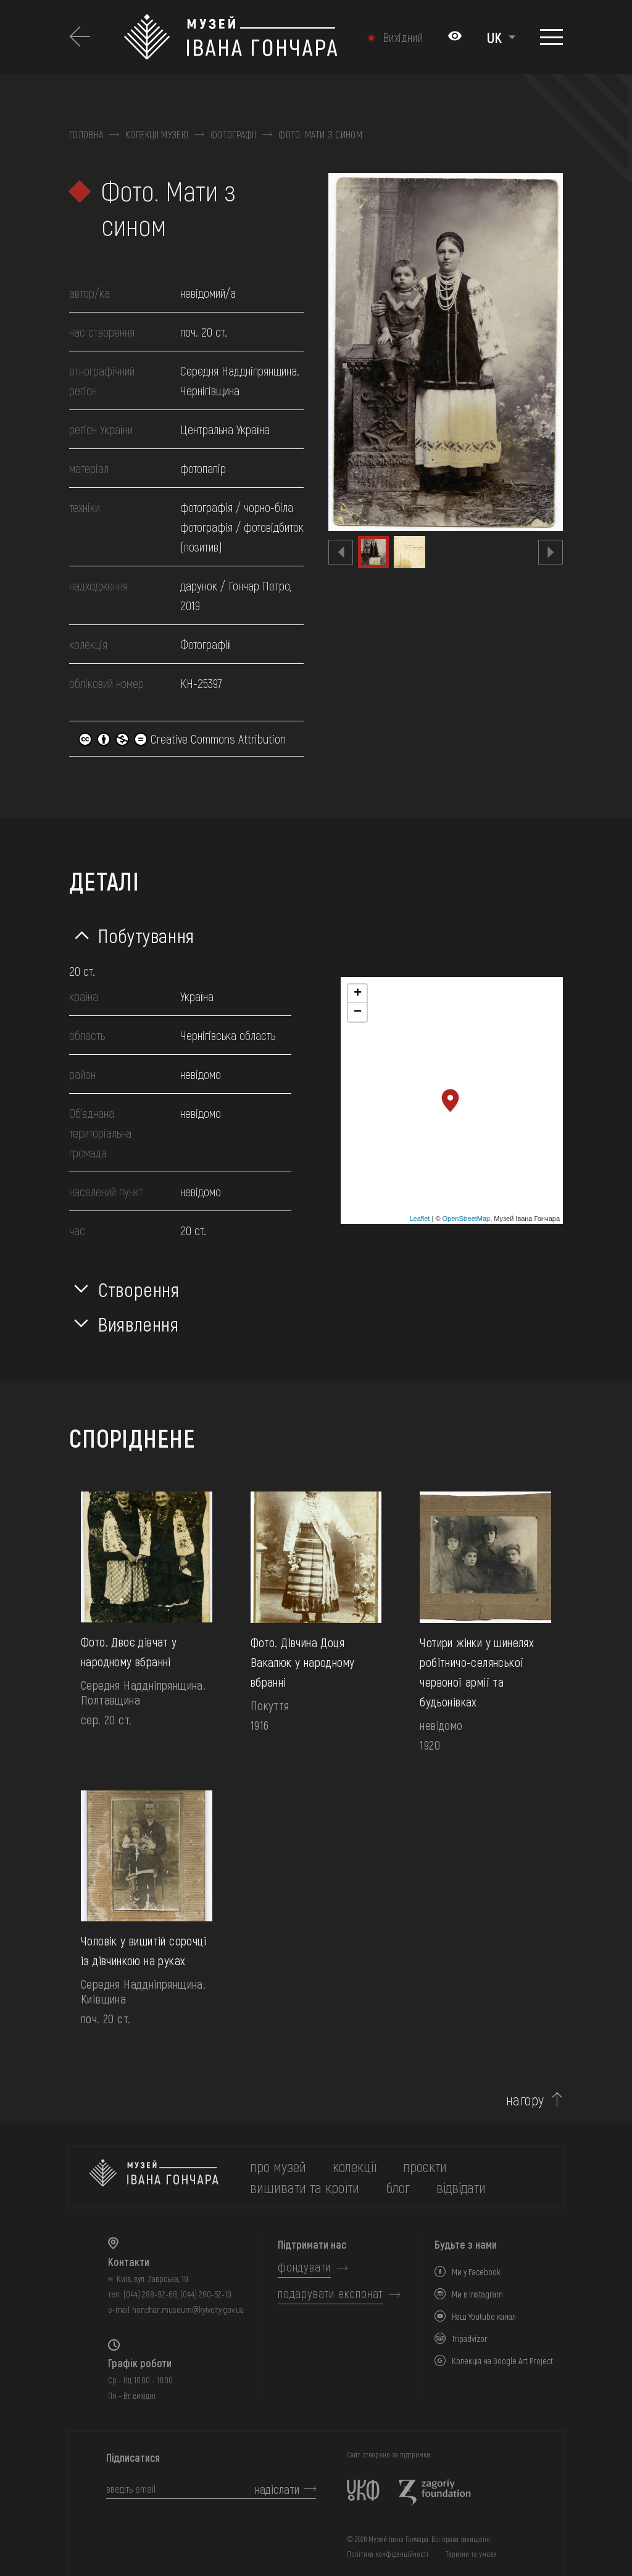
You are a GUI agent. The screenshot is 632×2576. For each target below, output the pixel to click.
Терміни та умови (471, 2553)
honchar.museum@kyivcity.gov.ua (188, 2309)
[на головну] (153, 2177)
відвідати (461, 2187)
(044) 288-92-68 (150, 2294)
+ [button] (358, 993)
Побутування (146, 935)
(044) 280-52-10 (205, 2294)
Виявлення (138, 1323)
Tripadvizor (470, 2338)
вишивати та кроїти (304, 2187)
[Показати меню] (551, 37)
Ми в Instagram (477, 2294)
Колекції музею (156, 135)
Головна (86, 135)
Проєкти (425, 2166)
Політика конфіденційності (387, 2553)
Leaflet (419, 1218)
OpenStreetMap (467, 1218)
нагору (525, 2099)
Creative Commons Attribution (182, 738)
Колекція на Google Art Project (502, 2361)
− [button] (358, 1012)
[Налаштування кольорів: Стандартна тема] (454, 37)
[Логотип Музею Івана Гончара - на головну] (230, 37)
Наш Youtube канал (484, 2316)
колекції (354, 2166)
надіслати (277, 2489)
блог (398, 2187)
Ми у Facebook (476, 2272)
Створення (139, 1289)
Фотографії (233, 135)
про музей (278, 2166)
